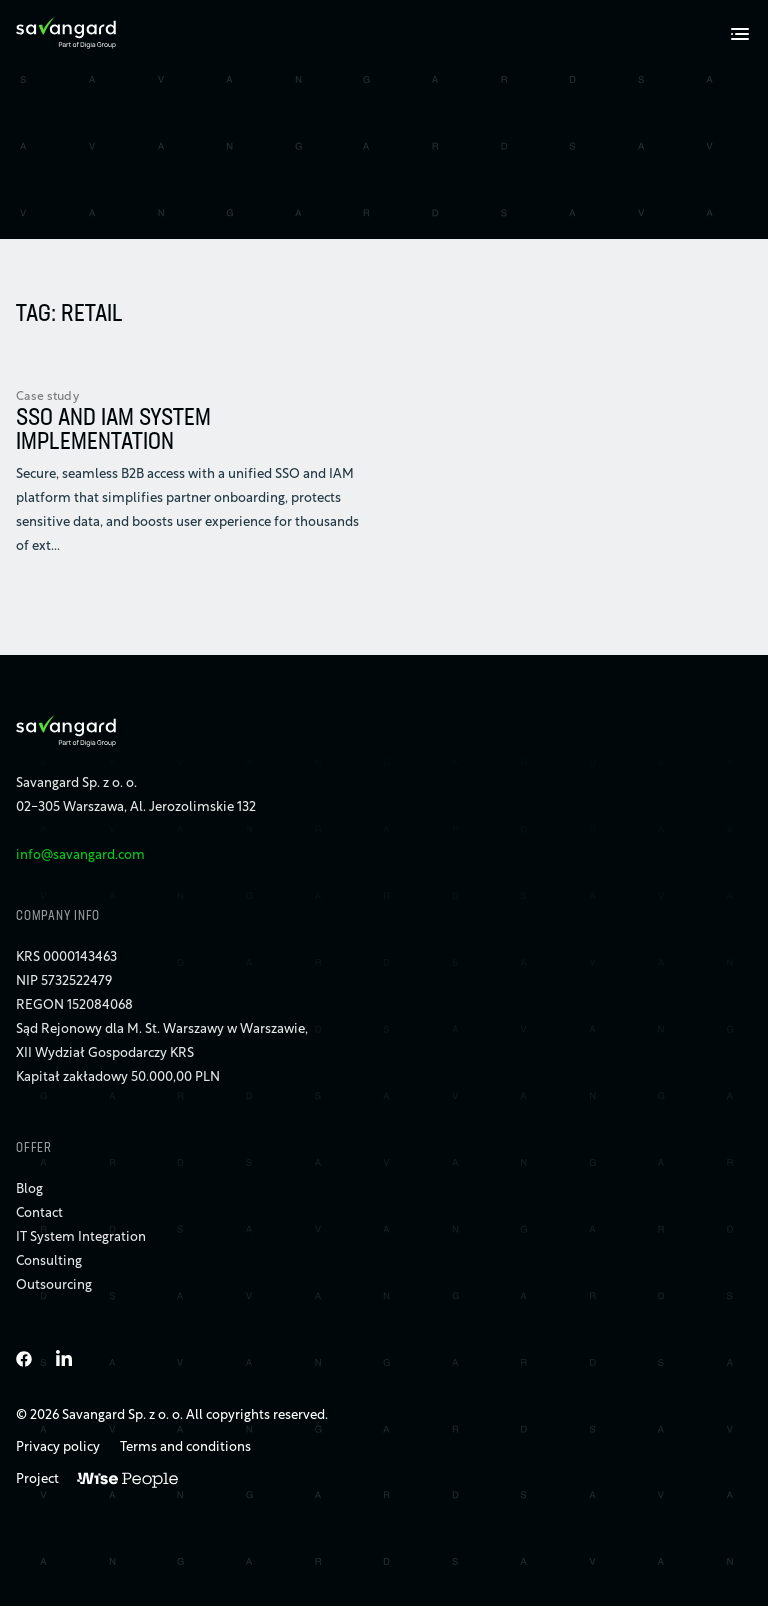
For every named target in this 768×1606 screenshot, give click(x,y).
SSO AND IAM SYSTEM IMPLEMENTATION (113, 431)
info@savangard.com (80, 855)
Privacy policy (58, 1447)
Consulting (49, 1261)
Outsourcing (54, 1285)
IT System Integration (81, 1237)
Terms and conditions (185, 1447)
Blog (29, 1189)
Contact (39, 1213)
